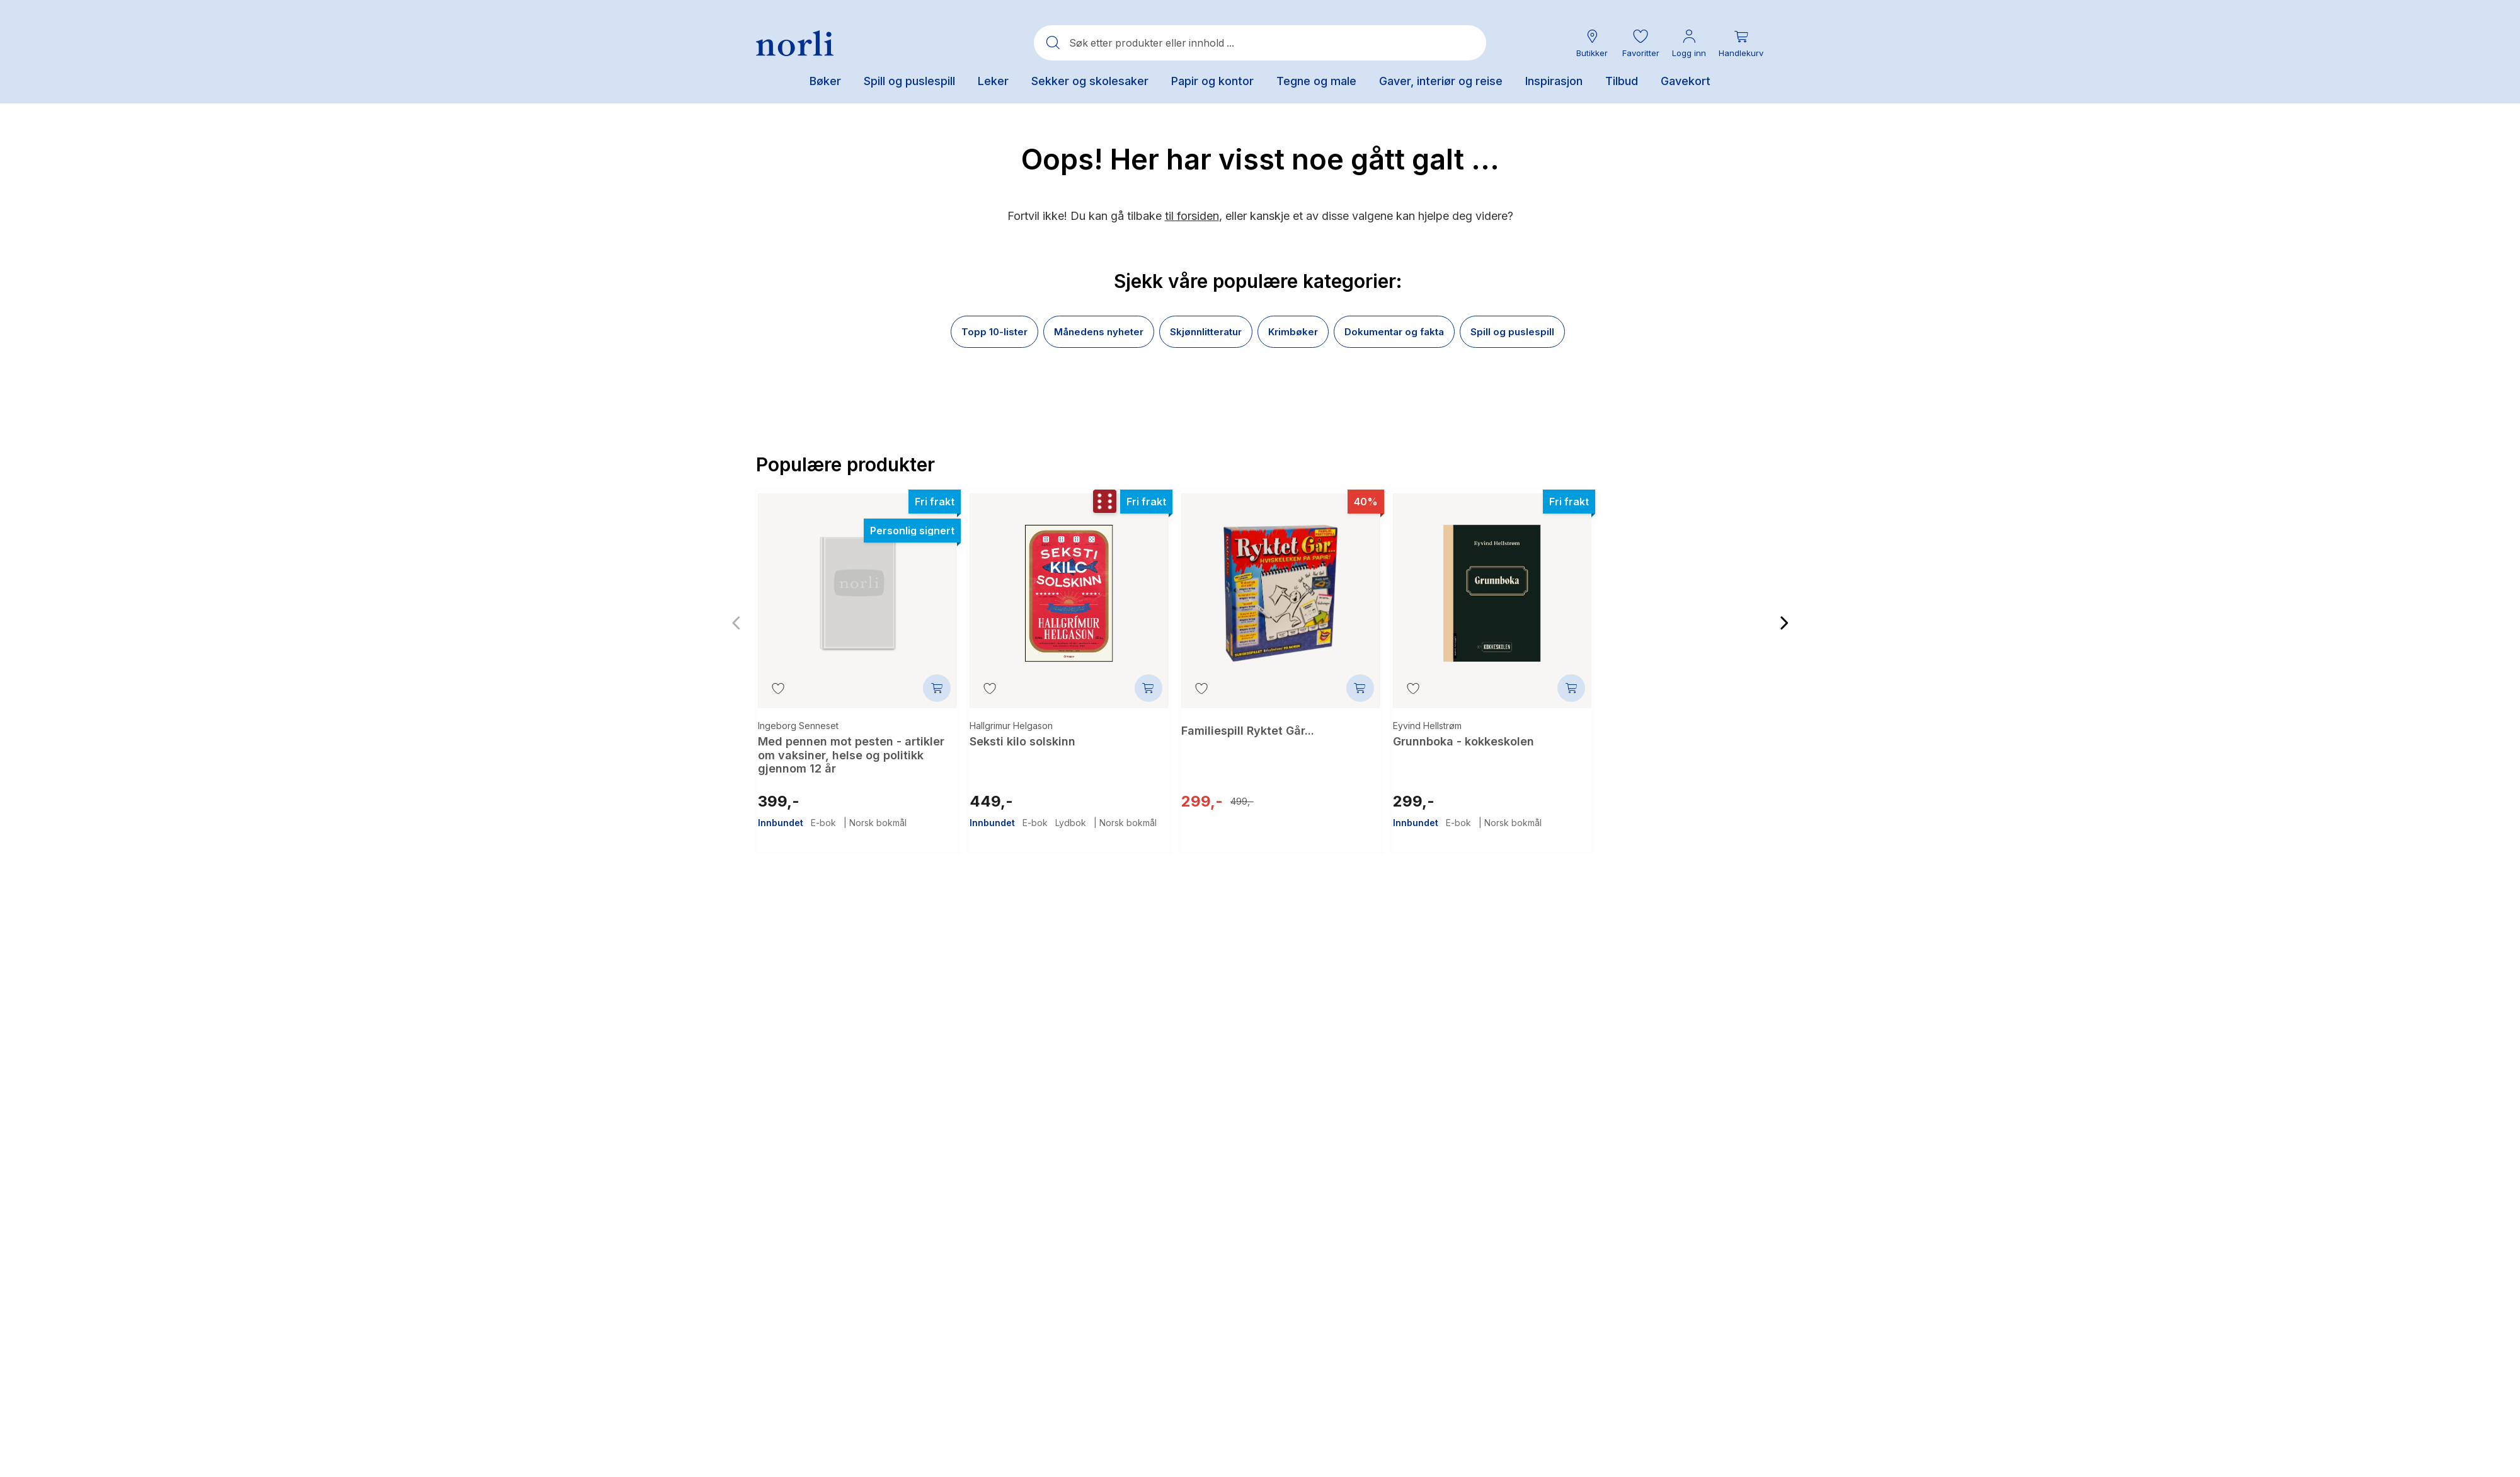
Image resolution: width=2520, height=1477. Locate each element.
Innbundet (780, 812)
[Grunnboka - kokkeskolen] (1492, 584)
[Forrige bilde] (736, 619)
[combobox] (1260, 42)
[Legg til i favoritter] (778, 688)
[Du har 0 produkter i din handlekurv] (1741, 43)
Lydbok (1070, 812)
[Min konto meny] (1689, 43)
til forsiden (1192, 215)
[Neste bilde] (1784, 619)
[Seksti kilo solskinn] (1069, 584)
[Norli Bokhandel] (794, 43)
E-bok (823, 812)
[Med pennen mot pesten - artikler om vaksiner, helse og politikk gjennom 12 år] (857, 584)
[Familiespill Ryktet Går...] (1280, 584)
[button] (1640, 43)
